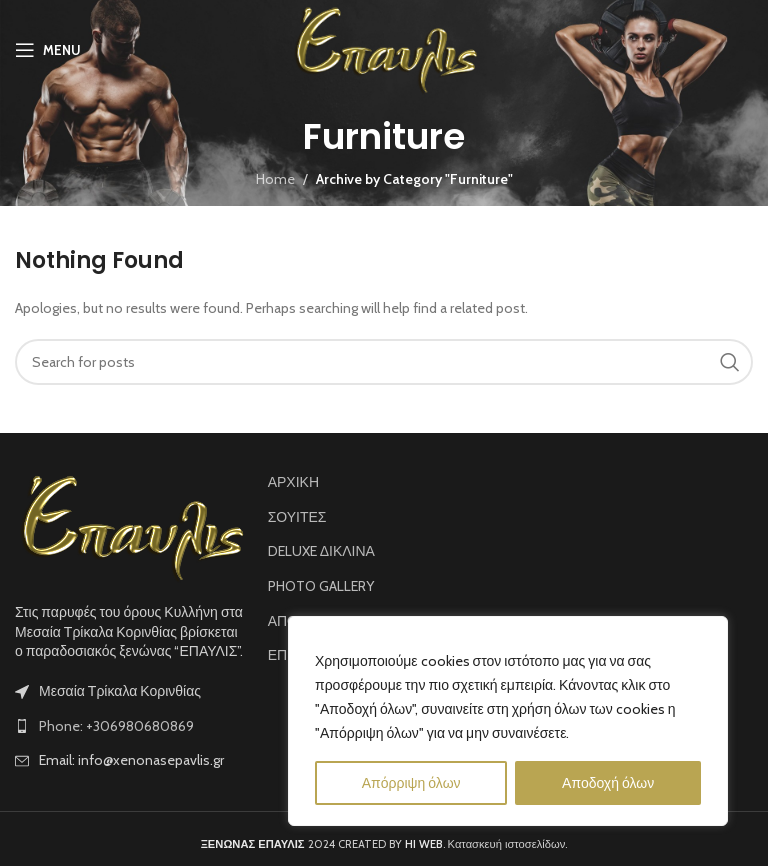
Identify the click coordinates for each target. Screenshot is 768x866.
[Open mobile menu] (48, 50)
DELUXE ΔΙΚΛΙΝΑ (321, 551)
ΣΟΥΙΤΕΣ (297, 517)
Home (275, 179)
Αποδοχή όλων (608, 783)
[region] (508, 721)
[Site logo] (384, 48)
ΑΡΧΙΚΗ (293, 482)
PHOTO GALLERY (321, 586)
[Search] (384, 362)
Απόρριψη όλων (411, 783)
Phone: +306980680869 (116, 726)
